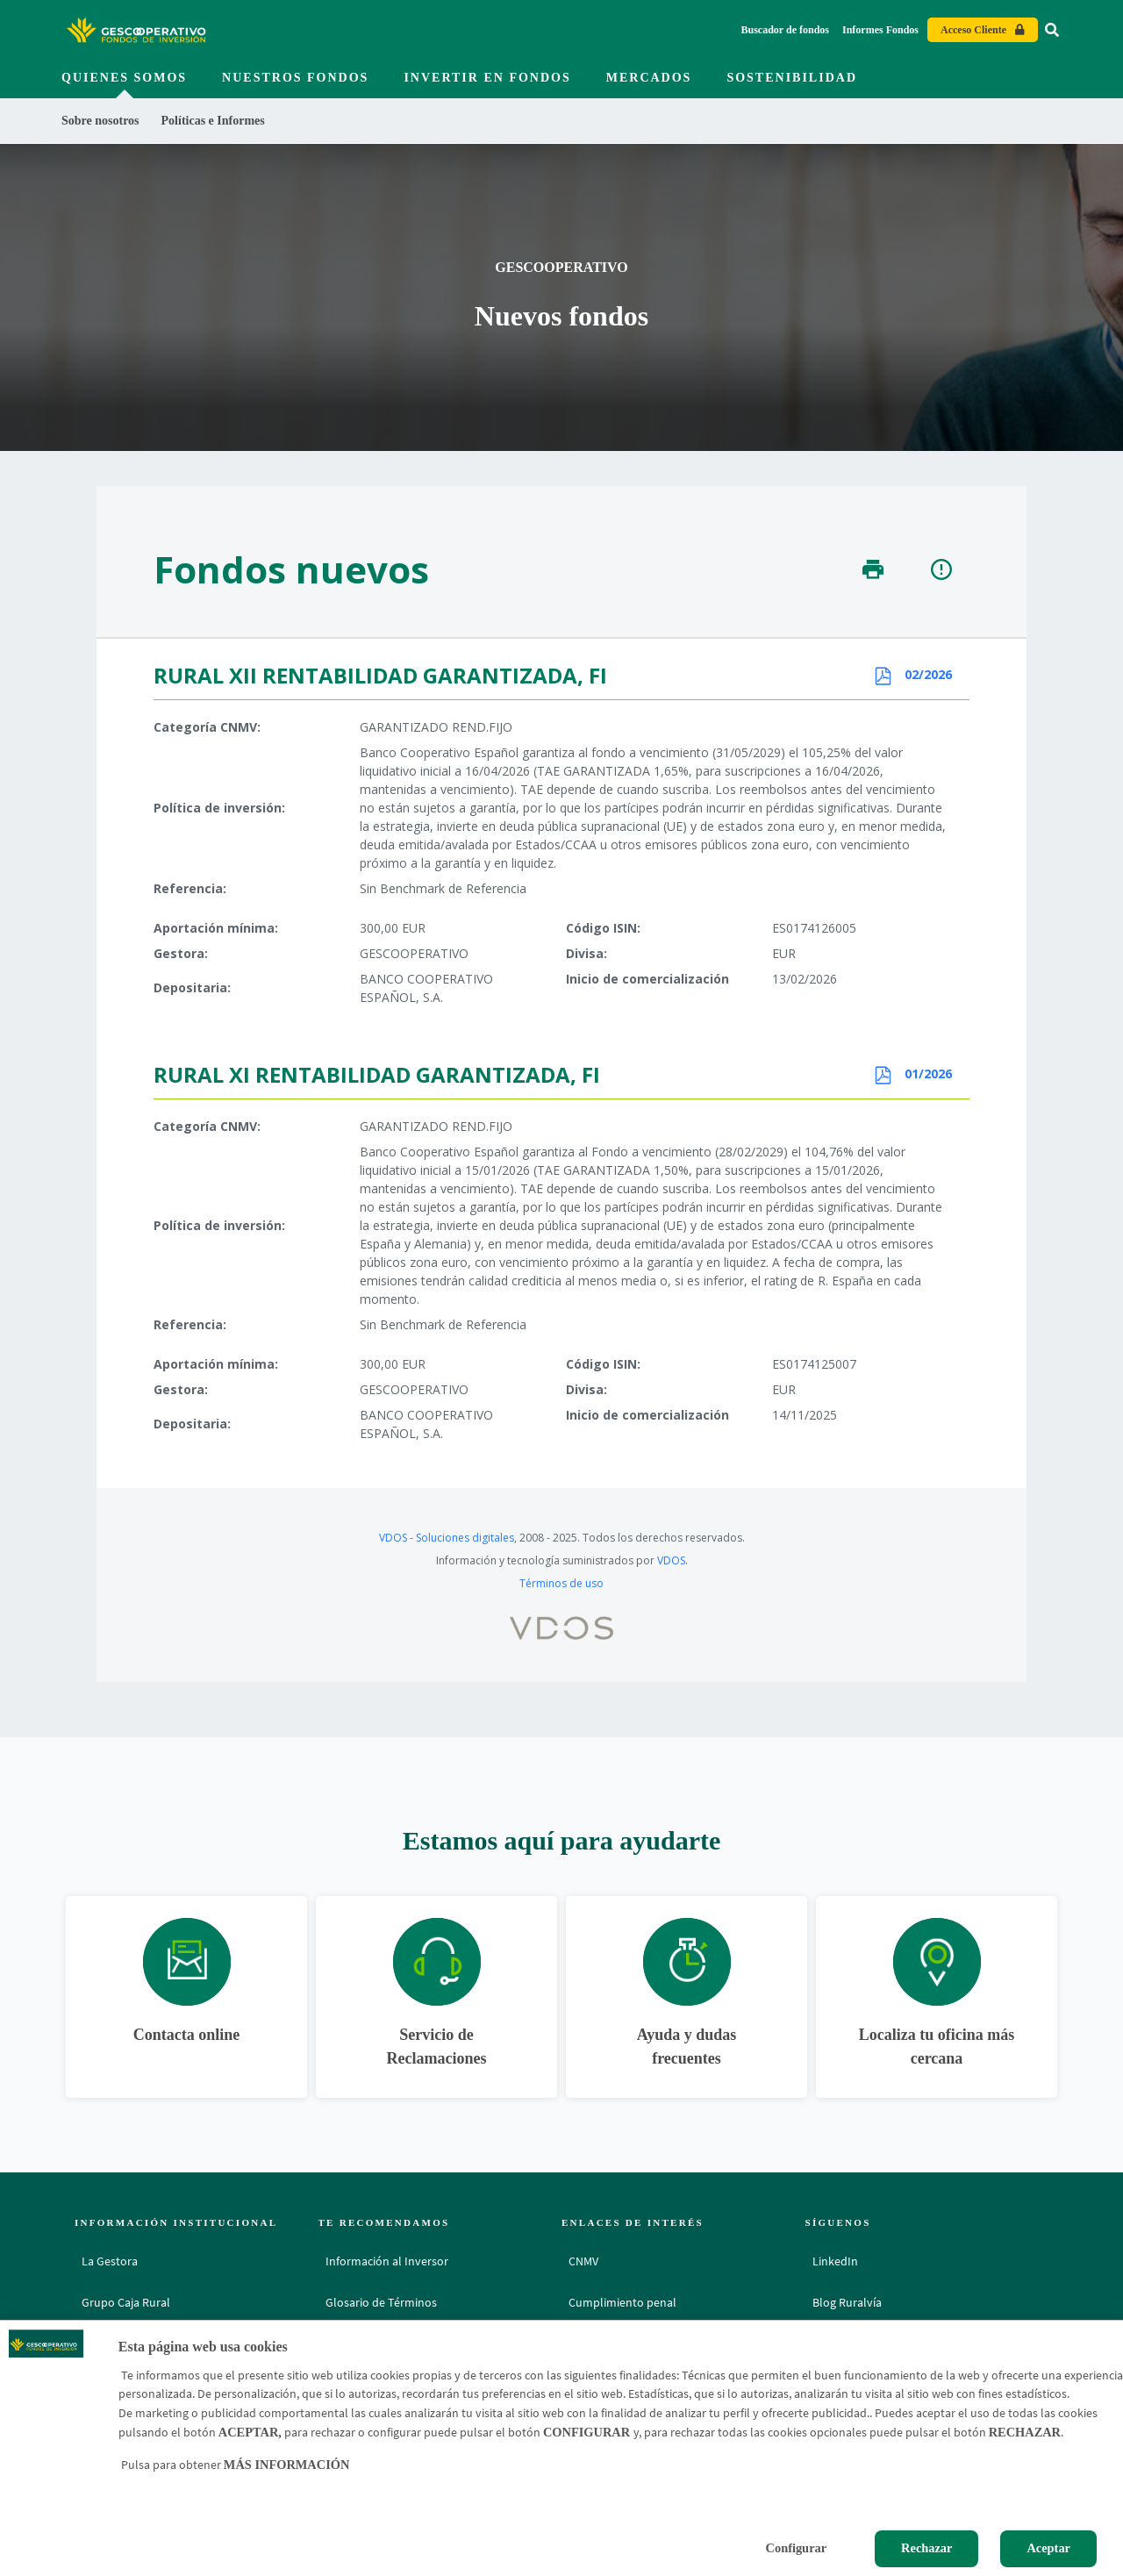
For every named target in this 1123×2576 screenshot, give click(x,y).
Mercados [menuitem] (649, 77)
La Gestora (110, 2261)
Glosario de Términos (381, 2302)
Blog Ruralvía (847, 2302)
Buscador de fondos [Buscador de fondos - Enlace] (785, 30)
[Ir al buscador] (1052, 30)
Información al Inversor (386, 2261)
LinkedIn (835, 2261)
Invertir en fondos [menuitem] (487, 77)
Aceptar (1048, 2548)
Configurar (796, 2548)
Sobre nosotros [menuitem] (100, 120)
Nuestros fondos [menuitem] (295, 77)
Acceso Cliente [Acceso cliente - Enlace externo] (973, 30)
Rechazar (926, 2548)
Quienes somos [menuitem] (124, 77)
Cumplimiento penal (622, 2302)
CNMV (583, 2261)
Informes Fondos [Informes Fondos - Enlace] (880, 30)
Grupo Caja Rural (126, 2302)
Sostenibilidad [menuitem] (791, 77)
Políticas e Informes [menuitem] (213, 120)
